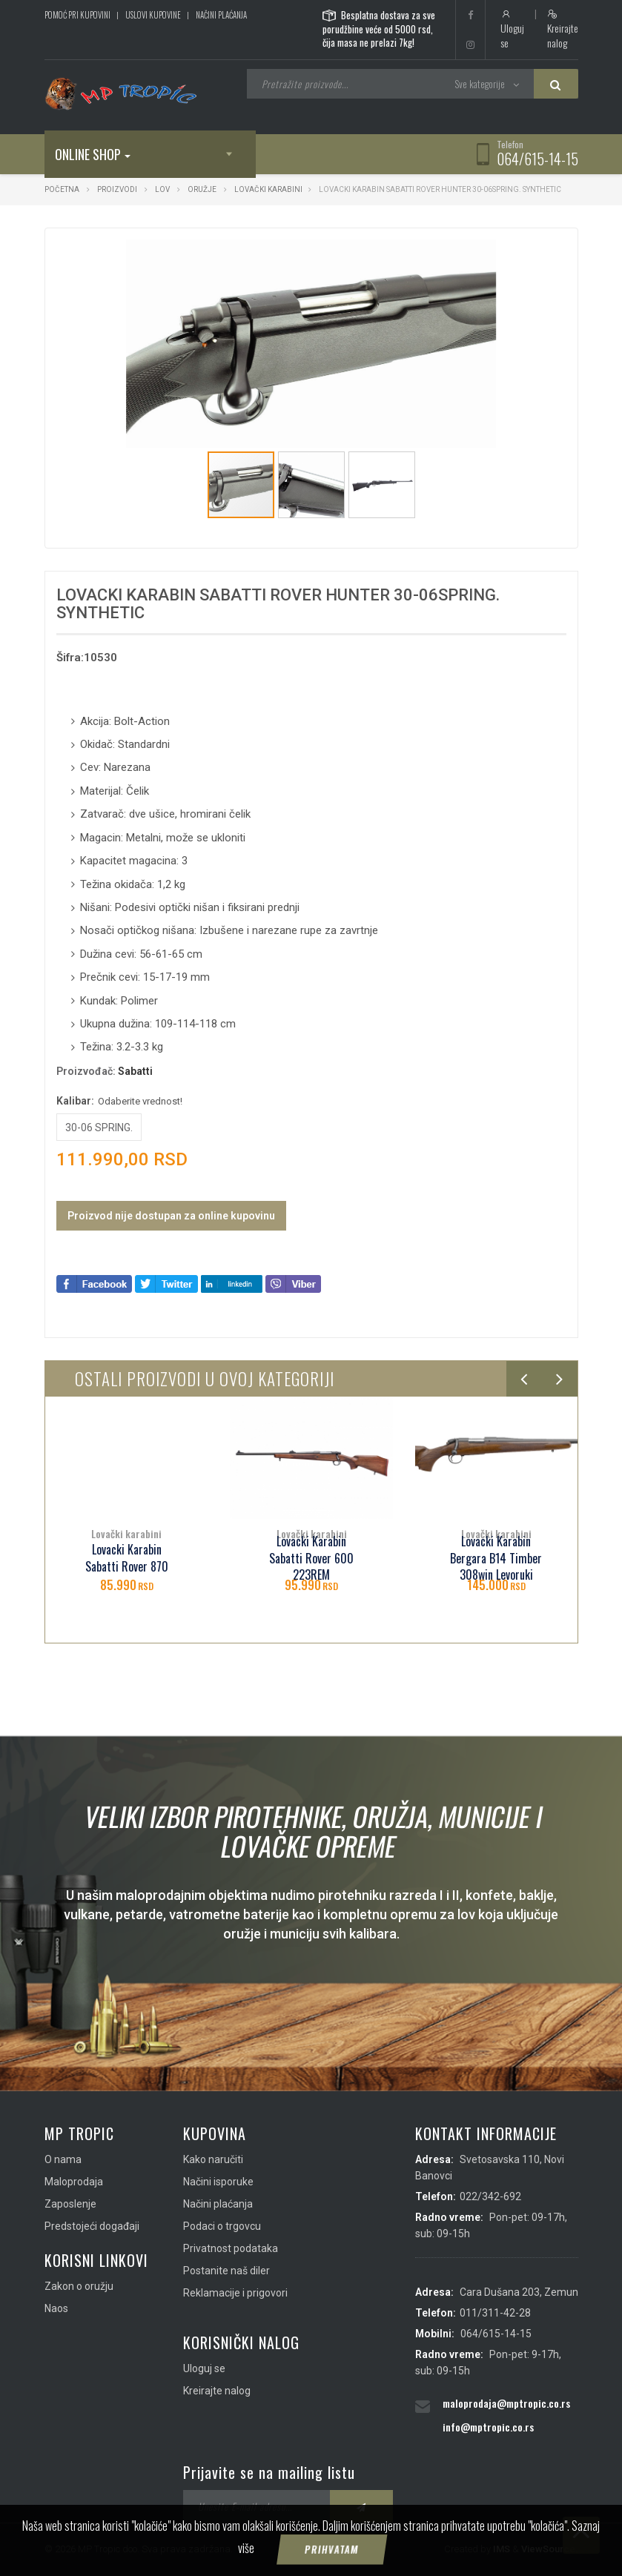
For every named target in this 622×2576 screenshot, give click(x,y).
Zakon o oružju (78, 2286)
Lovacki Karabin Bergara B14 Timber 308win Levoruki (496, 1558)
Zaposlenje (70, 2204)
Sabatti (135, 1071)
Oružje (202, 189)
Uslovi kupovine (153, 15)
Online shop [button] (92, 154)
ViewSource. (549, 2549)
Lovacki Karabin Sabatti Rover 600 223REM (311, 1558)
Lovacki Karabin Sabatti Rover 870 (126, 1558)
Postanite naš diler (226, 2271)
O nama (63, 2159)
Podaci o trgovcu (222, 2226)
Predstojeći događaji (91, 2226)
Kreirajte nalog (562, 29)
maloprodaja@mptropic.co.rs (506, 2403)
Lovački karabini (268, 189)
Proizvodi (118, 189)
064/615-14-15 (537, 159)
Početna (61, 189)
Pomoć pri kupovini (77, 15)
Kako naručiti (213, 2159)
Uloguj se (512, 29)
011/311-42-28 (495, 2313)
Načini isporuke (218, 2182)
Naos (56, 2308)
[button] (483, 253)
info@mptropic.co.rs (488, 2426)
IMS (501, 2549)
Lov (162, 189)
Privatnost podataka (230, 2248)
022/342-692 (490, 2196)
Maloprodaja (73, 2182)
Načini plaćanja (221, 15)
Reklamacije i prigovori (235, 2293)
